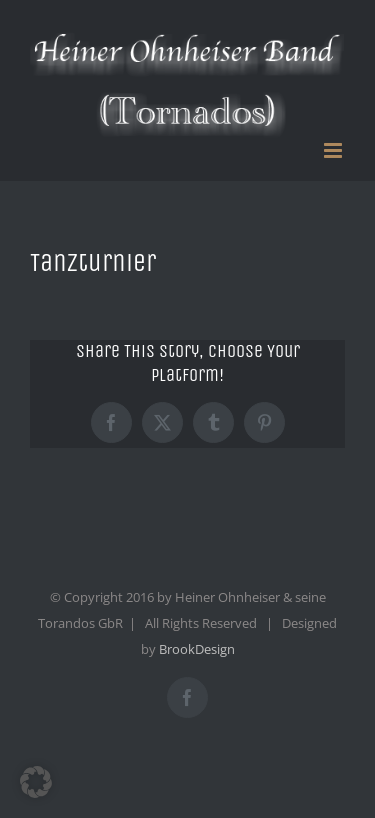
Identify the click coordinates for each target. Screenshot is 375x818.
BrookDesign (197, 649)
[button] (36, 782)
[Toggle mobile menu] (334, 150)
